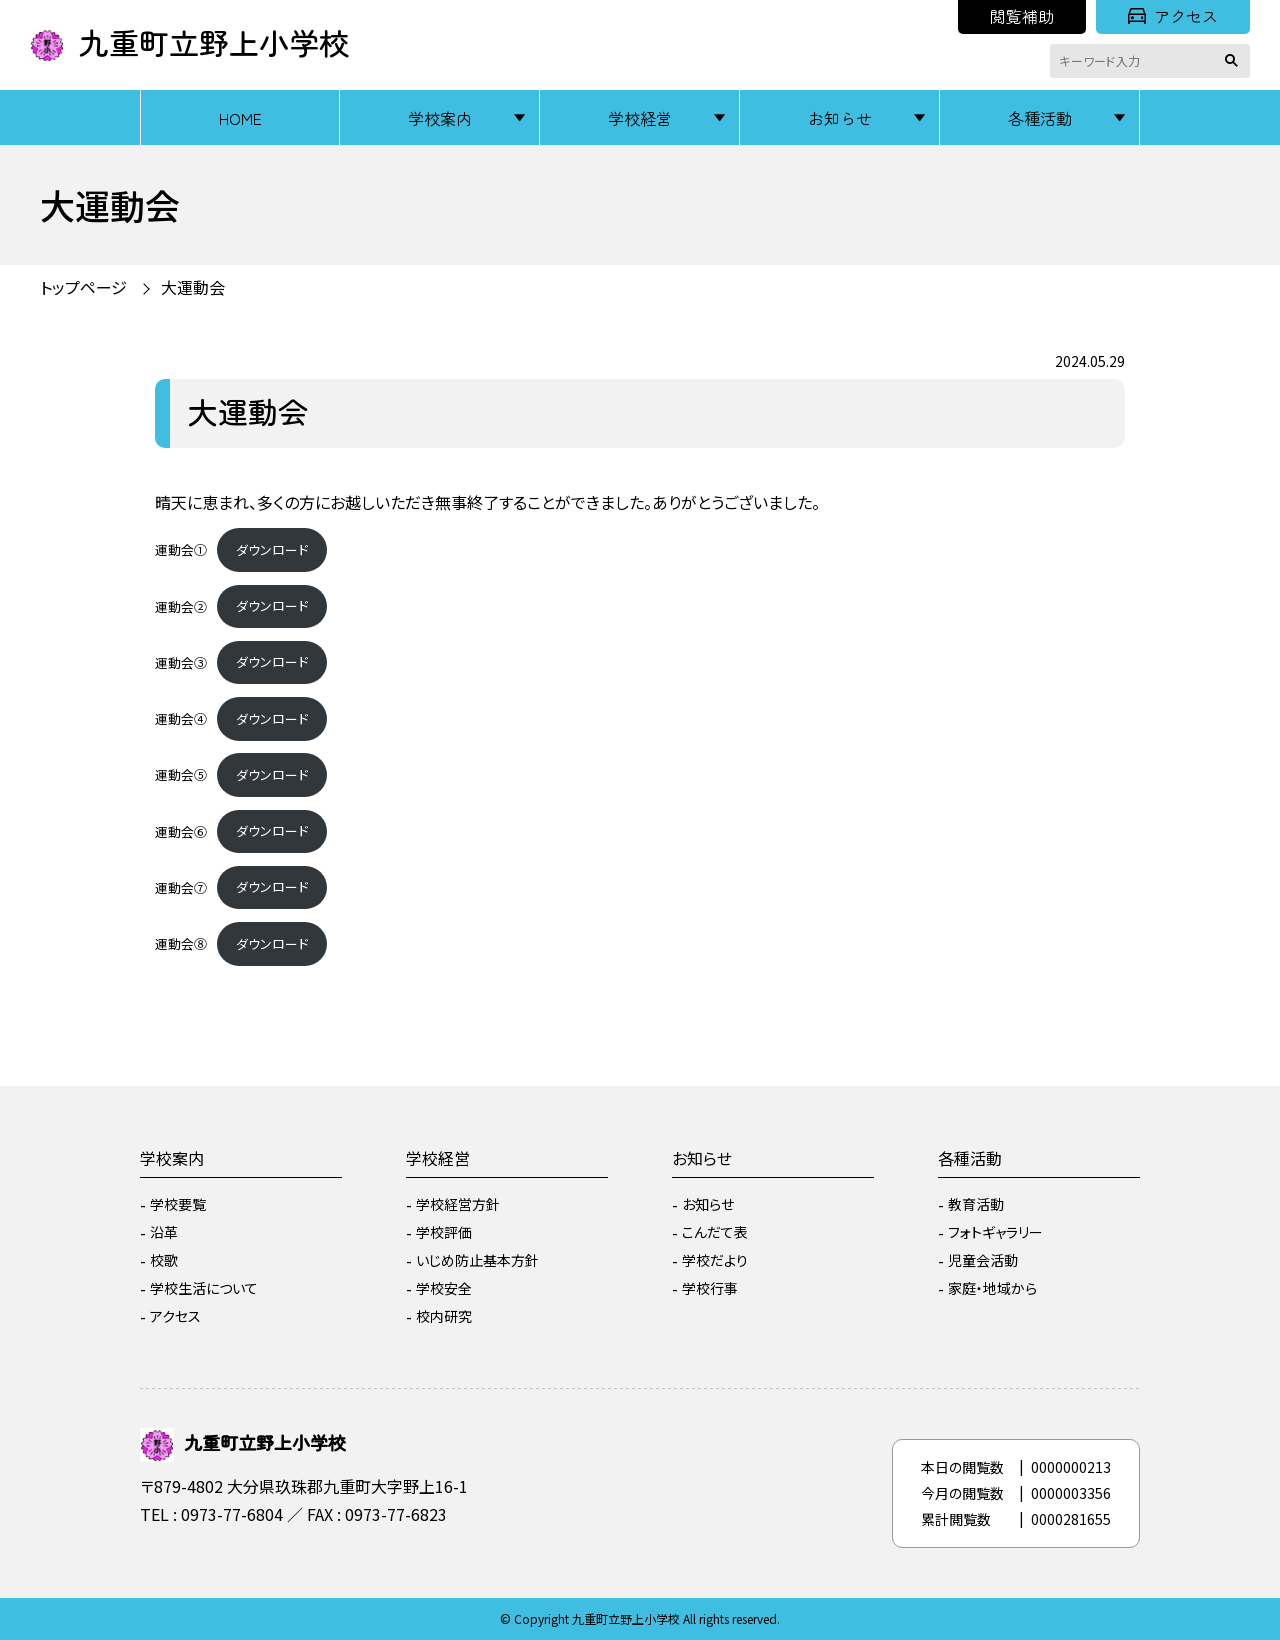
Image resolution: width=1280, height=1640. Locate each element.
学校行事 (710, 1288)
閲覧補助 (1022, 16)
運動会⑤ (181, 774)
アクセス (1173, 16)
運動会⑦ (181, 886)
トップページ (83, 287)
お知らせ (840, 118)
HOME (240, 118)
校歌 (164, 1260)
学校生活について (204, 1288)
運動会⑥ (181, 830)
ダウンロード (272, 549)
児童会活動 (983, 1260)
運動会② (181, 605)
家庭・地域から (992, 1288)
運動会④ (181, 718)
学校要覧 (178, 1204)
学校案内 (440, 118)
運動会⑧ (181, 943)
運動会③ (181, 661)
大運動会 (193, 287)
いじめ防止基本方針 (477, 1260)
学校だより (715, 1260)
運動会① (181, 549)
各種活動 (1040, 118)
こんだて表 (715, 1232)
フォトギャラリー (995, 1232)
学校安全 (444, 1288)
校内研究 (444, 1316)
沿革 (164, 1232)
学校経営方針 (458, 1204)
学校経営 (640, 118)
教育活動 (976, 1204)
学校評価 (444, 1232)
